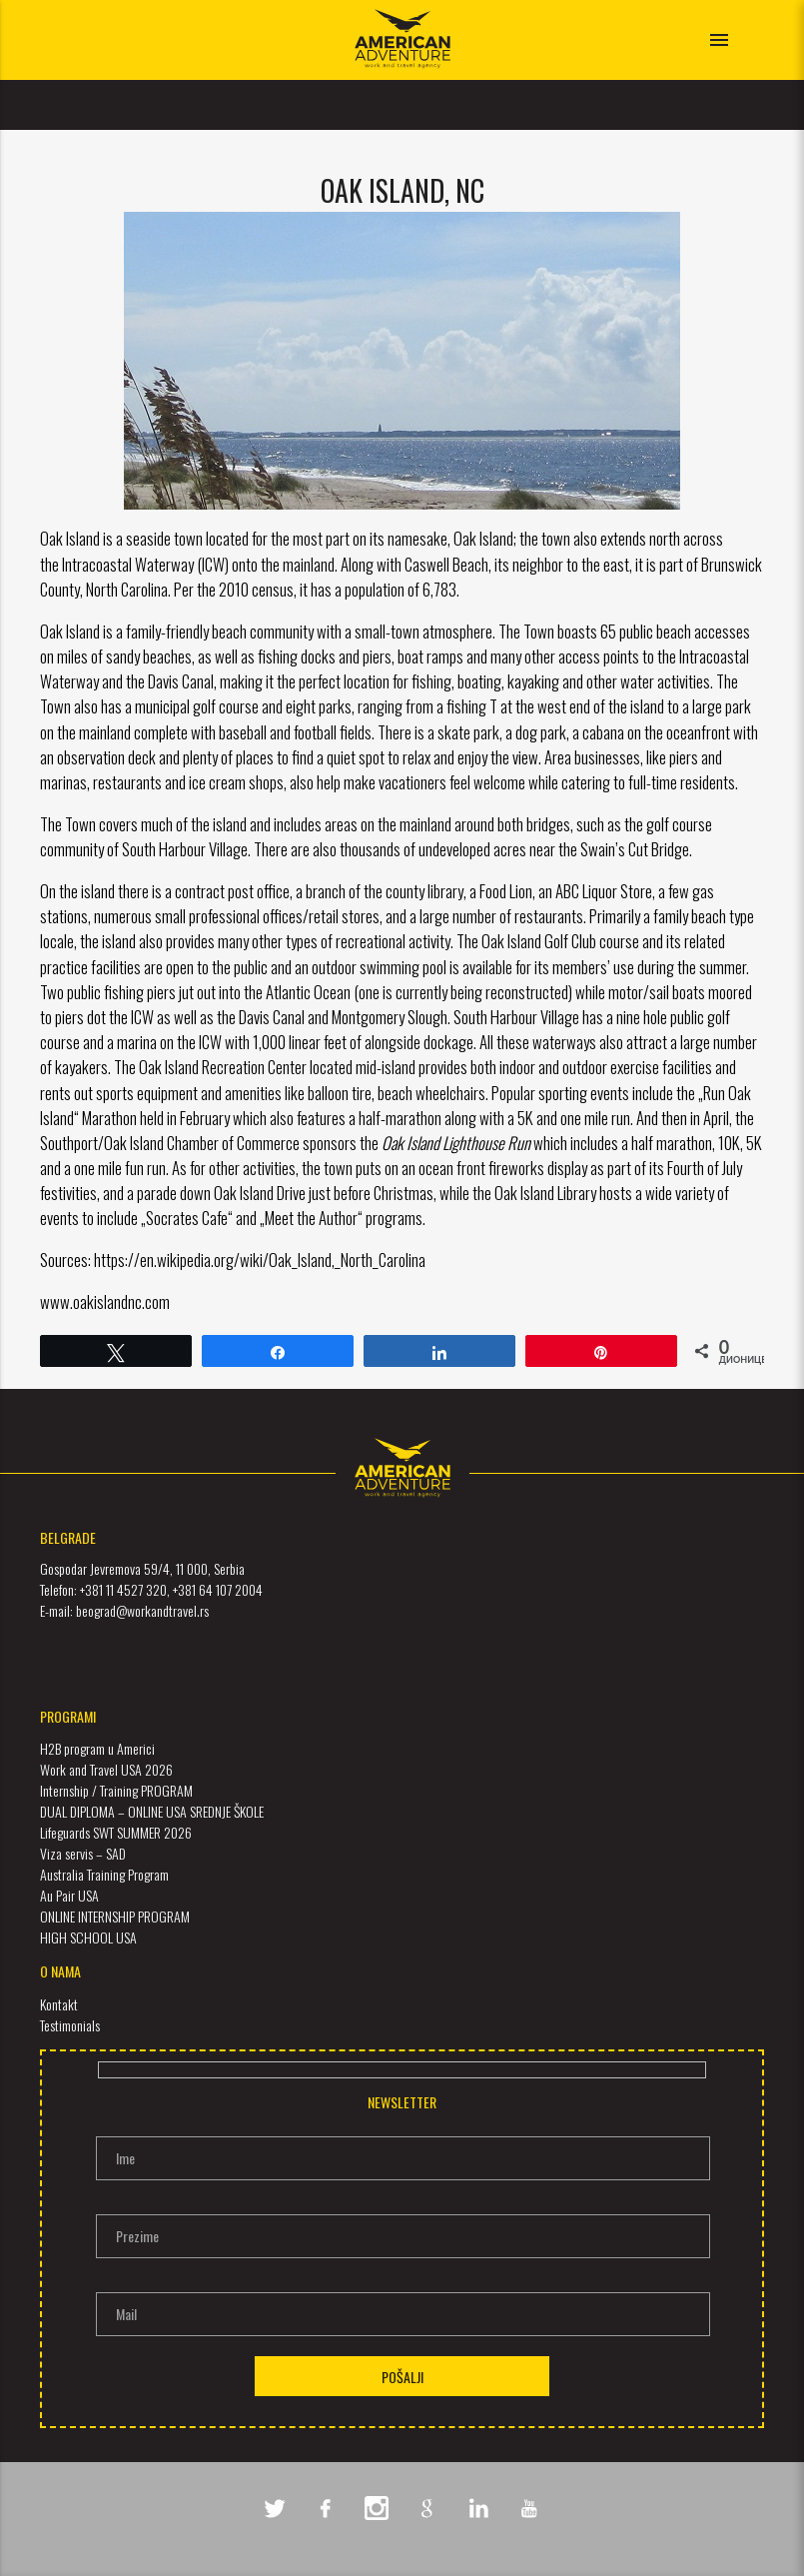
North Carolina (127, 589)
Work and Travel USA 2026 (106, 1769)
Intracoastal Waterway (128, 564)
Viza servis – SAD (83, 1853)
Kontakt (59, 2003)
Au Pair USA (69, 1895)
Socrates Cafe (187, 1217)
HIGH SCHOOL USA (88, 1937)
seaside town (164, 538)
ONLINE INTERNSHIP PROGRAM (115, 1916)
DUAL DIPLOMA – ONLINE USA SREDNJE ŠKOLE (152, 1811)
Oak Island (483, 538)
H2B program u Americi (97, 1748)
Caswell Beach (446, 564)
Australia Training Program (104, 1874)
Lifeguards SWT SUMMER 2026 (116, 1832)
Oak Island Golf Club (538, 940)
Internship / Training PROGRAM (116, 1790)
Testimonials (70, 2024)
